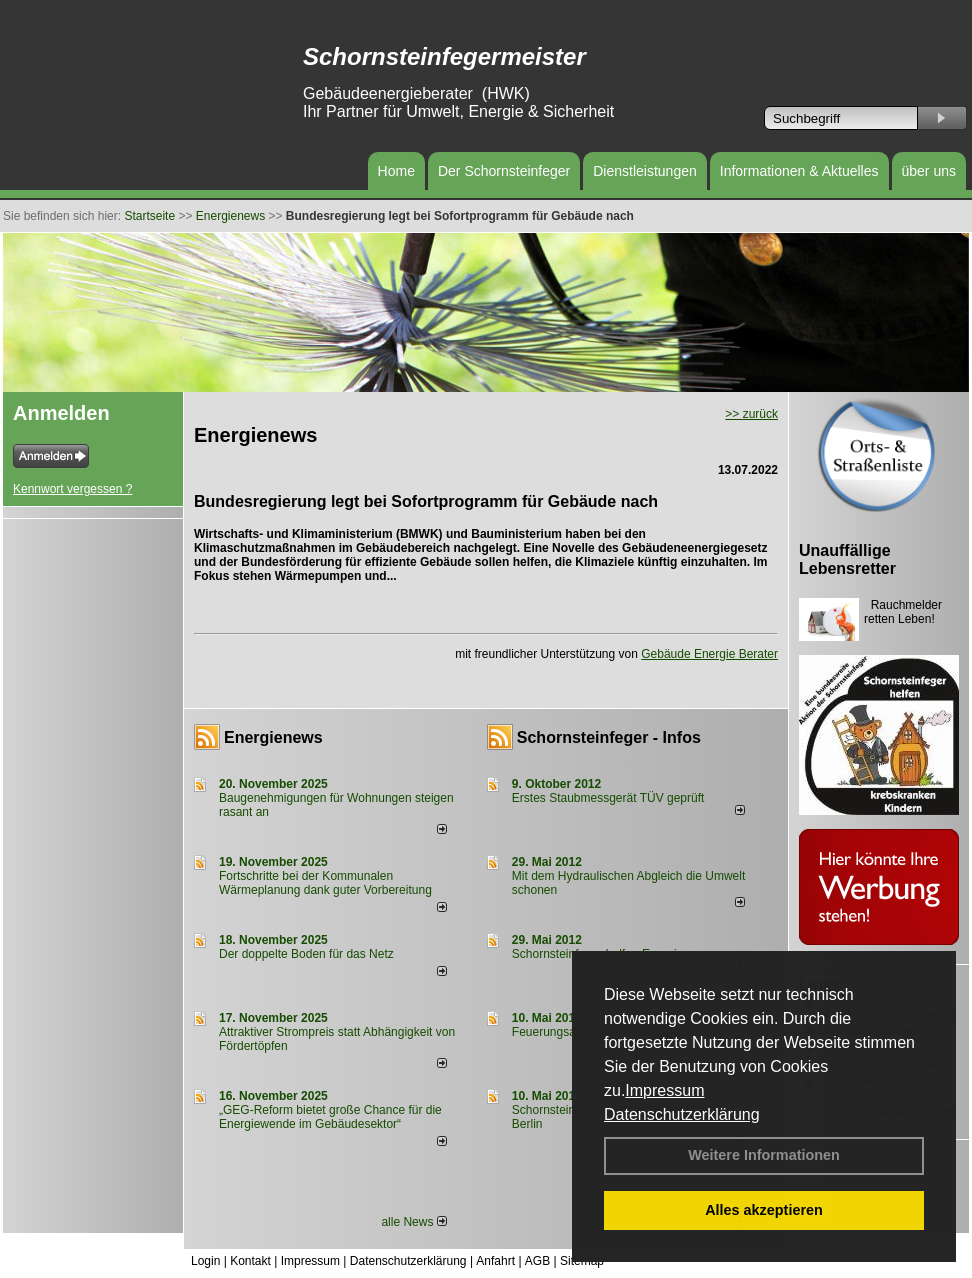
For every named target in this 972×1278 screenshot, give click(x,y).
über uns (929, 171)
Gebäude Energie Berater (709, 654)
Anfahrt (495, 1261)
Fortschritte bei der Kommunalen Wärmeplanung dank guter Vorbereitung (325, 883)
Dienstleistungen (645, 171)
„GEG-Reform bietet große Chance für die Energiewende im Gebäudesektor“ (330, 1117)
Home (396, 171)
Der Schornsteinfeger (504, 171)
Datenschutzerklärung (682, 1114)
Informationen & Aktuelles (799, 171)
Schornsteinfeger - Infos (609, 737)
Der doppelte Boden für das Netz (306, 954)
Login (205, 1261)
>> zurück (751, 414)
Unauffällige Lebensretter (847, 559)
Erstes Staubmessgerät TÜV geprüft (608, 798)
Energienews (273, 737)
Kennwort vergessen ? (72, 489)
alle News (413, 1222)
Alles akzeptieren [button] (764, 1210)
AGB (537, 1261)
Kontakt (250, 1261)
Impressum (664, 1090)
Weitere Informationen (764, 1155)
